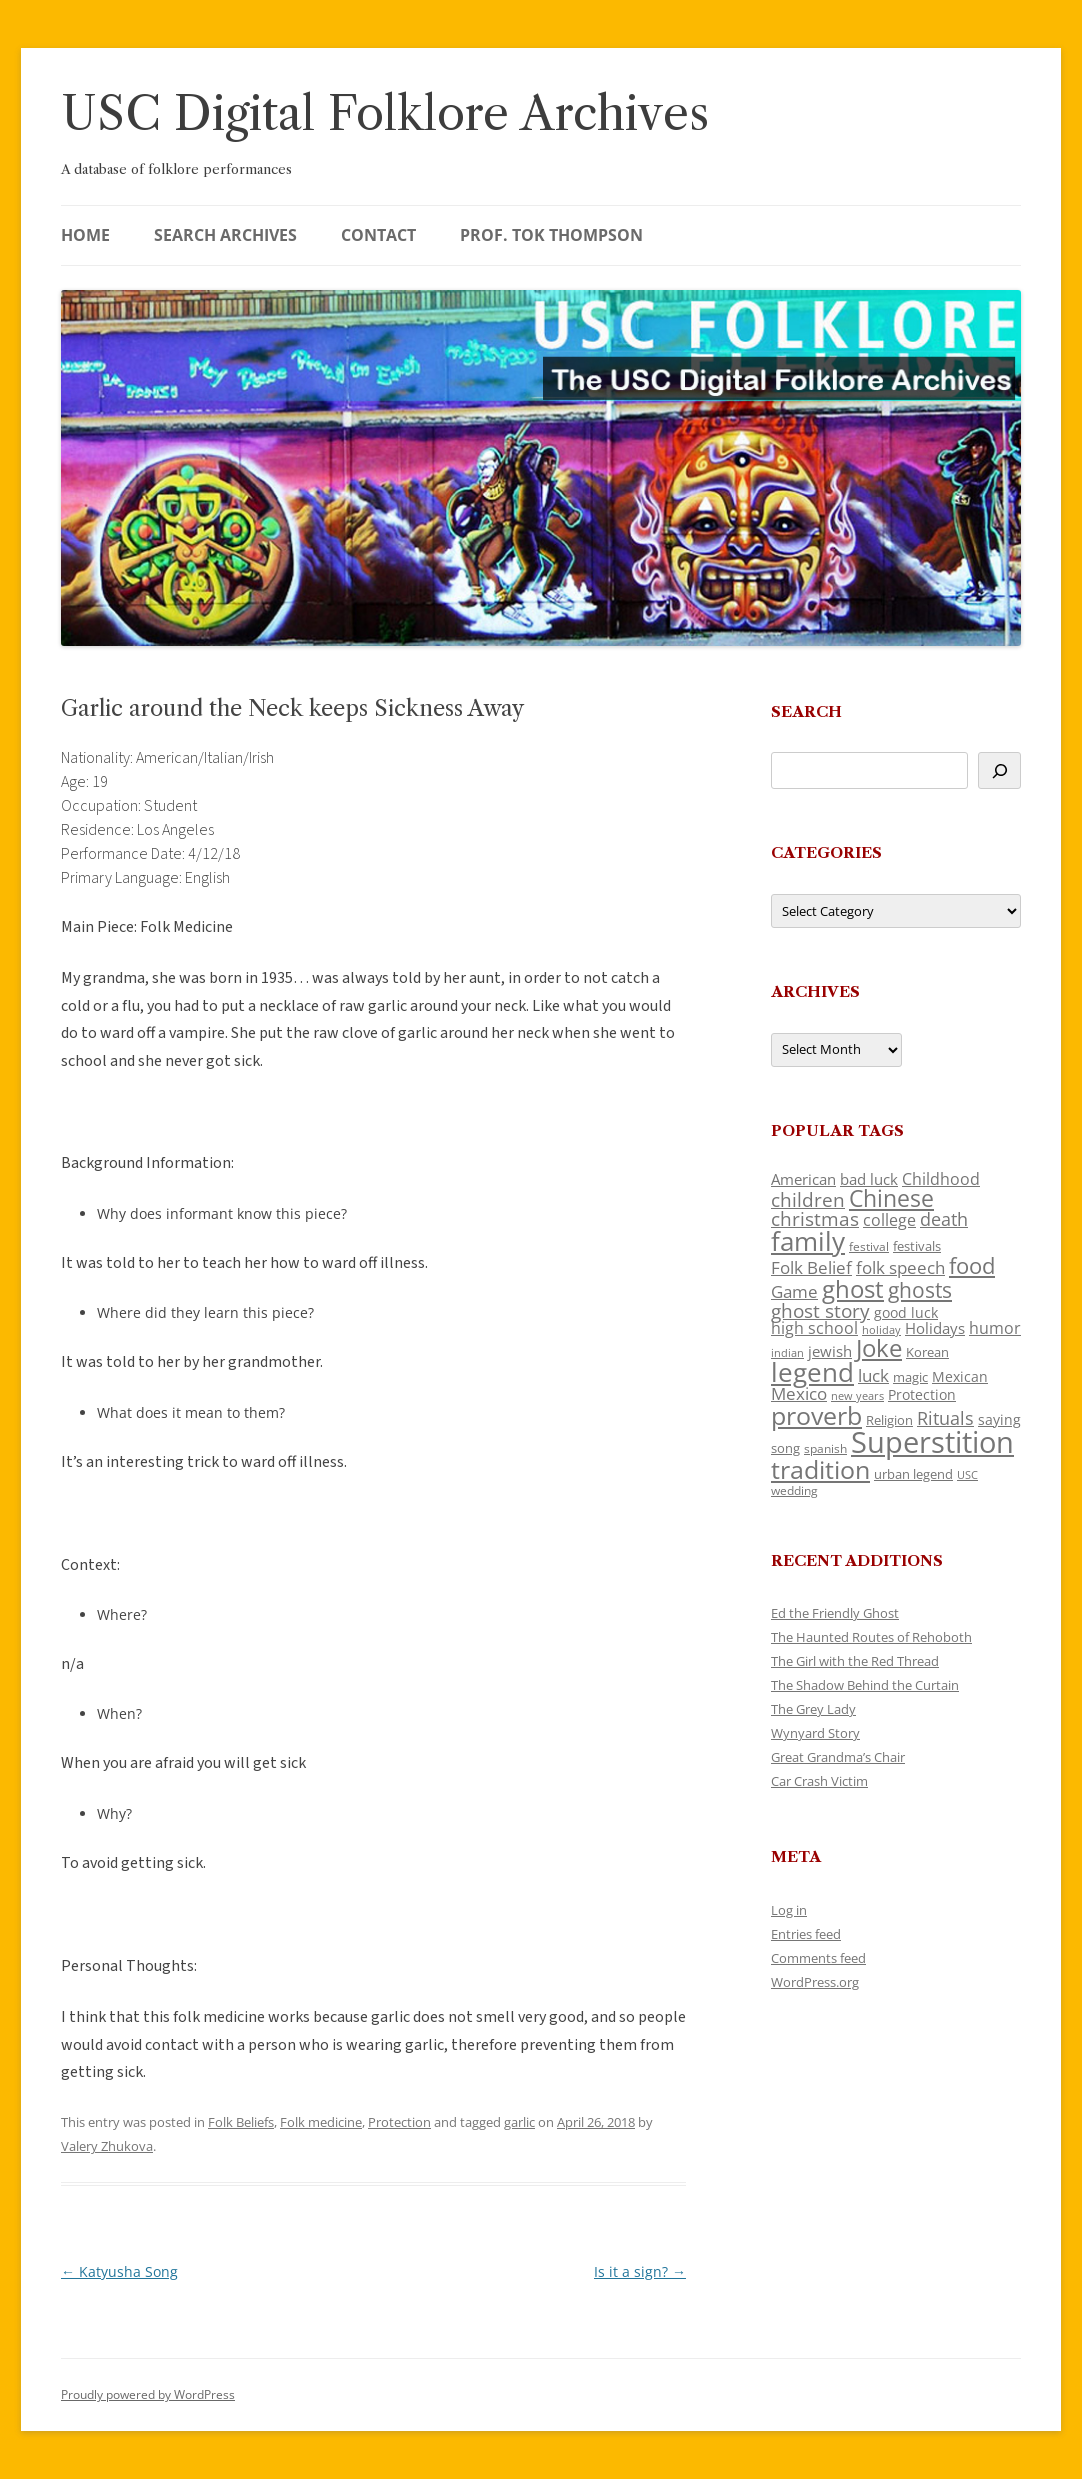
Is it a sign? (640, 2271)
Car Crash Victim (819, 1781)
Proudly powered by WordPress (148, 2394)
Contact (378, 235)
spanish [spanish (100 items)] (825, 1448)
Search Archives (225, 235)
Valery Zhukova (107, 2146)
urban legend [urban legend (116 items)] (913, 1474)
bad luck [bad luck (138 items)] (869, 1179)
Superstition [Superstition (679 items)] (932, 1442)
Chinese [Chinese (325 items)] (891, 1198)
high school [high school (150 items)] (814, 1328)
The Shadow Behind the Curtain (865, 1685)
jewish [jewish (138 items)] (830, 1351)
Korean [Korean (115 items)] (927, 1352)
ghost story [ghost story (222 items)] (820, 1310)
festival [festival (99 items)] (869, 1246)
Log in (789, 1910)
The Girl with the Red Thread (855, 1661)
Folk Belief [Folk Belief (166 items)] (811, 1267)
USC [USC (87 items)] (967, 1475)
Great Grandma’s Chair (838, 1757)
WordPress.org (815, 1982)
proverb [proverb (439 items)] (816, 1415)
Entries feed (806, 1934)
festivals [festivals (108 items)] (917, 1246)
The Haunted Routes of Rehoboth (871, 1637)
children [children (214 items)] (808, 1200)
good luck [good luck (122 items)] (906, 1312)
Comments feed (818, 1958)
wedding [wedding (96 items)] (794, 1490)
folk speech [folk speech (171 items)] (900, 1267)
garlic (519, 2122)
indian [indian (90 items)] (787, 1352)
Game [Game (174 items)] (794, 1291)
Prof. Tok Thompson (551, 235)
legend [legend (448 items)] (812, 1372)
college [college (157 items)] (889, 1220)
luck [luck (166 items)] (873, 1375)
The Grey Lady (813, 1709)
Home (85, 235)
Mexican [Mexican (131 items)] (960, 1376)
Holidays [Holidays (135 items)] (935, 1328)
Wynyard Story (815, 1733)
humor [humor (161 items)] (995, 1328)
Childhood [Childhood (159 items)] (941, 1179)
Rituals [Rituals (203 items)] (945, 1417)
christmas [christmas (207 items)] (815, 1218)
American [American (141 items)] (803, 1179)
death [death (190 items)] (944, 1219)
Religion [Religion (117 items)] (889, 1420)
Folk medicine (321, 2122)
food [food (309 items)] (972, 1265)
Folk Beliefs (241, 2122)
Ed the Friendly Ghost (835, 1613)
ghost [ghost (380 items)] (853, 1288)
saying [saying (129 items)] (999, 1419)
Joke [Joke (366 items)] (879, 1348)
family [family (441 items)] (808, 1241)
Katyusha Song (119, 2271)
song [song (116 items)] (785, 1448)
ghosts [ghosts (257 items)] (920, 1290)
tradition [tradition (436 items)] (820, 1469)
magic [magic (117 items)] (910, 1377)
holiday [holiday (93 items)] (881, 1329)
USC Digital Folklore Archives (385, 113)
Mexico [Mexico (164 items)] (799, 1393)
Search (806, 711)
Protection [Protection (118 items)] (922, 1394)
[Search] (999, 770)
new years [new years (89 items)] (857, 1395)
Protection (399, 2122)
